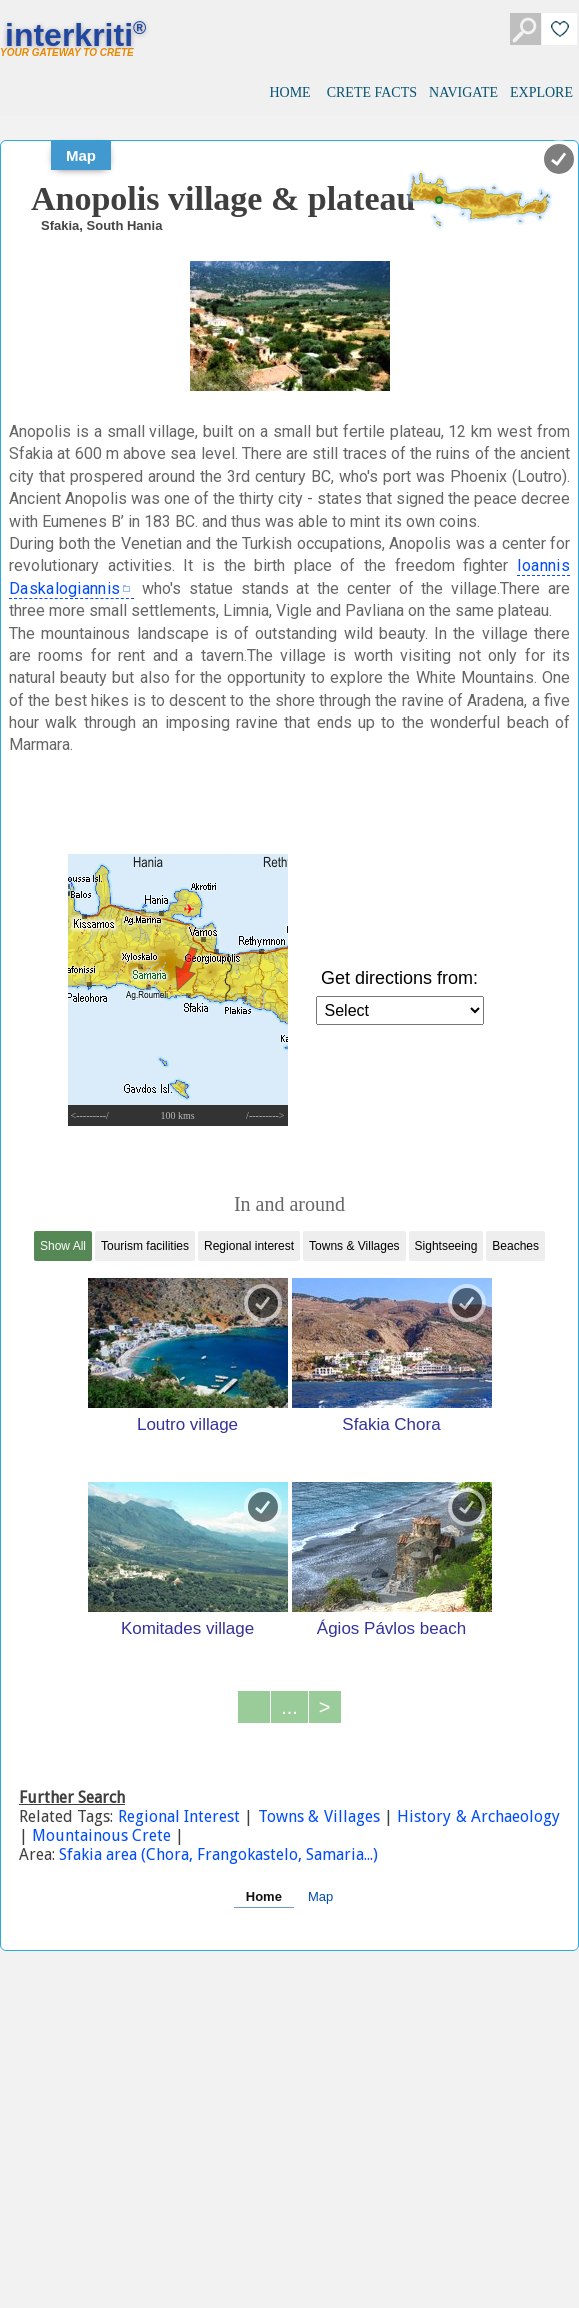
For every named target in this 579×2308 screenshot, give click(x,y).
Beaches (515, 1246)
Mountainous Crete (101, 1835)
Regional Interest (181, 1816)
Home (264, 1896)
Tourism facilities (145, 1246)
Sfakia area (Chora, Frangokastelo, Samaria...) (218, 1854)
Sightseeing (446, 1246)
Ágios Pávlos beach (391, 1628)
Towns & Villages (354, 1246)
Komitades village (187, 1628)
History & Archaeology (476, 1816)
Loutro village (187, 1424)
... (289, 1707)
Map (81, 155)
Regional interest (249, 1246)
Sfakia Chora (391, 1424)
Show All (63, 1246)
